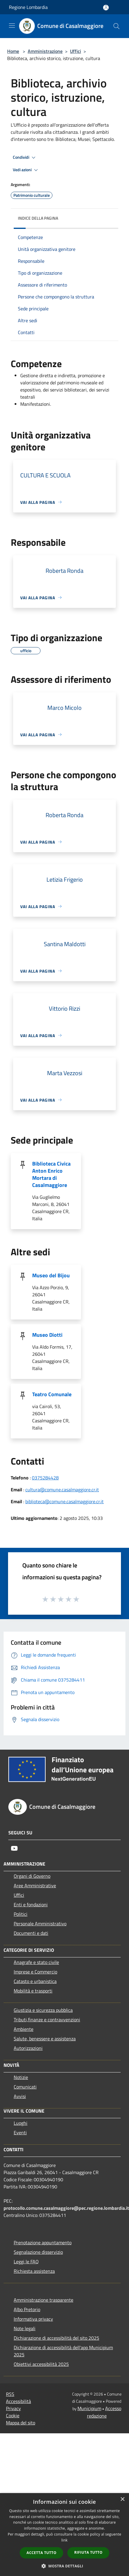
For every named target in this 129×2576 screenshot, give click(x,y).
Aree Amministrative (35, 1885)
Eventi (20, 2132)
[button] (64, 2566)
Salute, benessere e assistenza (45, 2038)
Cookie (12, 2415)
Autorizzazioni (28, 2048)
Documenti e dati (31, 1933)
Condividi (25, 157)
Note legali (24, 2328)
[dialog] (64, 2534)
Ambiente (23, 2029)
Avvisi (20, 2096)
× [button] (122, 2499)
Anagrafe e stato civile (36, 1962)
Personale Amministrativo (40, 1923)
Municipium (89, 2408)
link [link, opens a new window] (64, 2540)
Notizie (21, 2077)
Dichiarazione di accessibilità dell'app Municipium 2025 (63, 2351)
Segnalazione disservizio (38, 2252)
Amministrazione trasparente (43, 2299)
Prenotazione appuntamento (43, 2242)
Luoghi (20, 2123)
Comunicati (25, 2086)
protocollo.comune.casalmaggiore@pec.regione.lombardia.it (66, 2208)
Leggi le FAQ (26, 2261)
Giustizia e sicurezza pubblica (43, 2010)
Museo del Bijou (51, 1275)
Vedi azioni (26, 170)
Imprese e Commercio (35, 1971)
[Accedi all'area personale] (106, 8)
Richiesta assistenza (34, 2271)
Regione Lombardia (28, 7)
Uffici (75, 51)
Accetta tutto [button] (41, 2552)
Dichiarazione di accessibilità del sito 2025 (56, 2337)
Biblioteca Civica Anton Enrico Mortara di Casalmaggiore (51, 1174)
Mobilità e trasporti (33, 1990)
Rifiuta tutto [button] (88, 2552)
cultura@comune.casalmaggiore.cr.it (62, 1489)
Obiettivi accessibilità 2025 (41, 2364)
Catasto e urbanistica (35, 1981)
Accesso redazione (104, 2412)
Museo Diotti (47, 1335)
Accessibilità (18, 2401)
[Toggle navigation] (11, 25)
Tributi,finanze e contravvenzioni (47, 2019)
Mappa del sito (20, 2422)
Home (13, 51)
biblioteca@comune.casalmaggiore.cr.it (64, 1501)
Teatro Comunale (52, 1394)
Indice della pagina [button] (38, 218)
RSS (10, 2394)
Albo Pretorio (27, 2309)
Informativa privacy (33, 2318)
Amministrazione (45, 51)
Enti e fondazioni (31, 1904)
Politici (20, 1914)
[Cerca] (116, 26)
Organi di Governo (32, 1876)
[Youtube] (14, 1848)
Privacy (13, 2408)
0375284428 (45, 1477)
